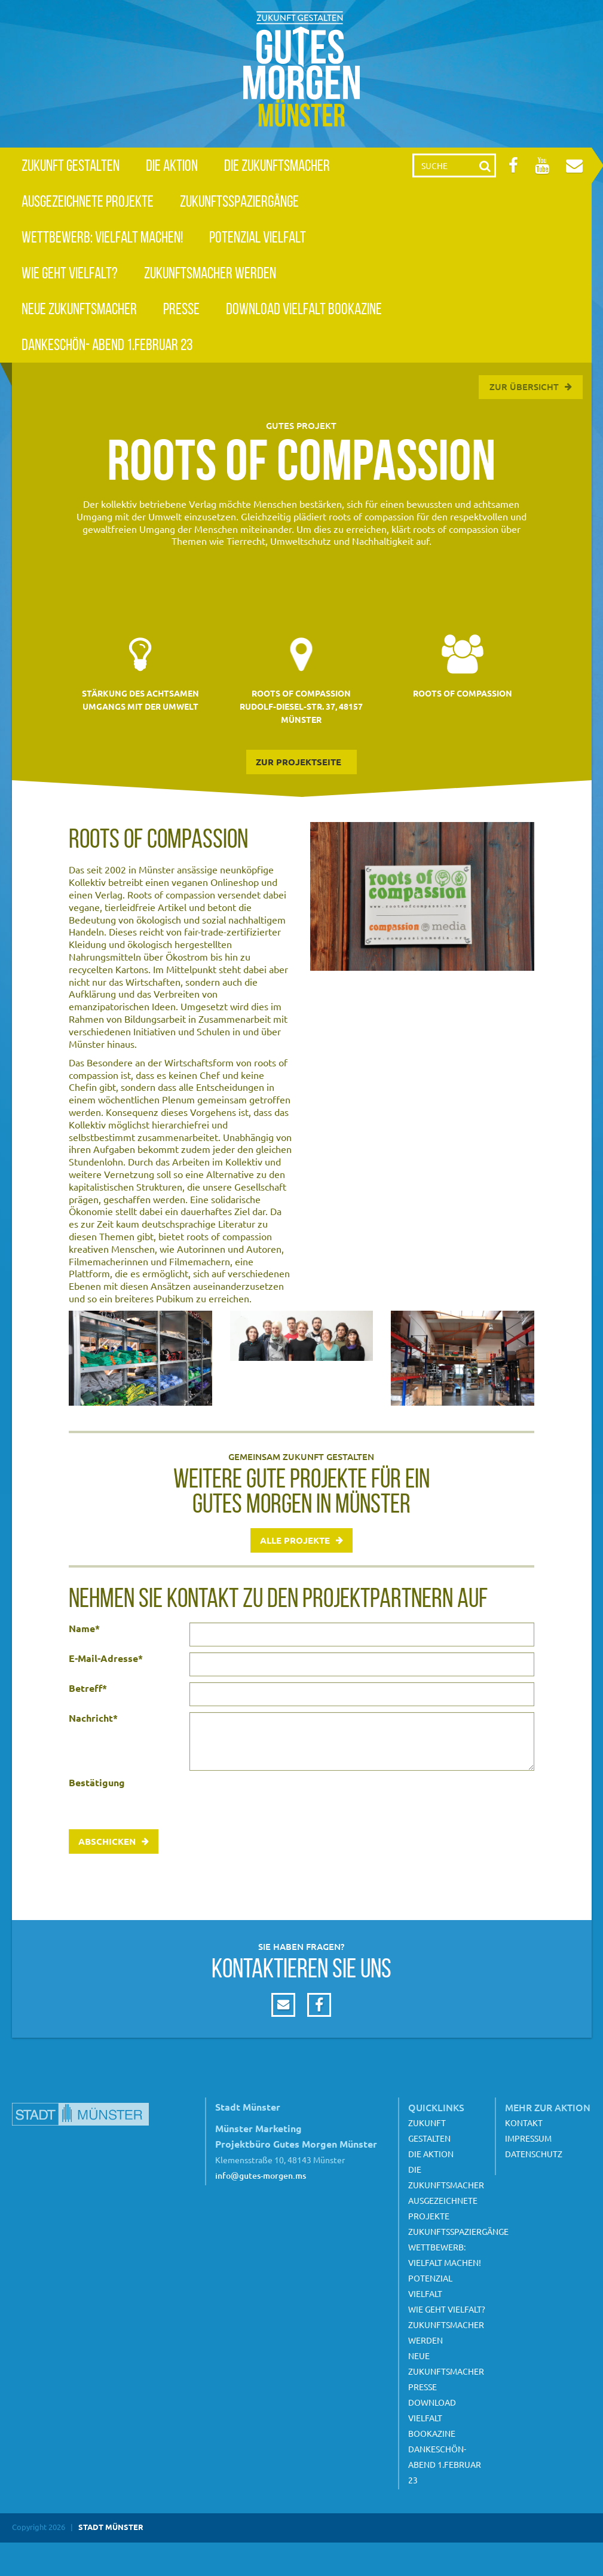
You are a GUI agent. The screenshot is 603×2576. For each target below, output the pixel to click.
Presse (181, 308)
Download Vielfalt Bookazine (304, 308)
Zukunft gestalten (71, 165)
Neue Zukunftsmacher (79, 308)
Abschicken (107, 1841)
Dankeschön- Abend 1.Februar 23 (107, 344)
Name (84, 1628)
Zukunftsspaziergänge (239, 201)
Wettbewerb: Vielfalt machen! (102, 237)
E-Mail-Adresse (106, 1658)
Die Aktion (172, 165)
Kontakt (524, 2122)
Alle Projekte (295, 1540)
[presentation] (280, 1800)
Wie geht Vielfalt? (70, 272)
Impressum (528, 2138)
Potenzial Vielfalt (257, 237)
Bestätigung (97, 1783)
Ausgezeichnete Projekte (88, 201)
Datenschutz (533, 2153)
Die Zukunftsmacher (277, 165)
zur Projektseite (298, 762)
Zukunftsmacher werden (210, 272)
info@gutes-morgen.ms (260, 2175)
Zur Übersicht (524, 386)
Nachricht (93, 1718)
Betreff (88, 1688)
